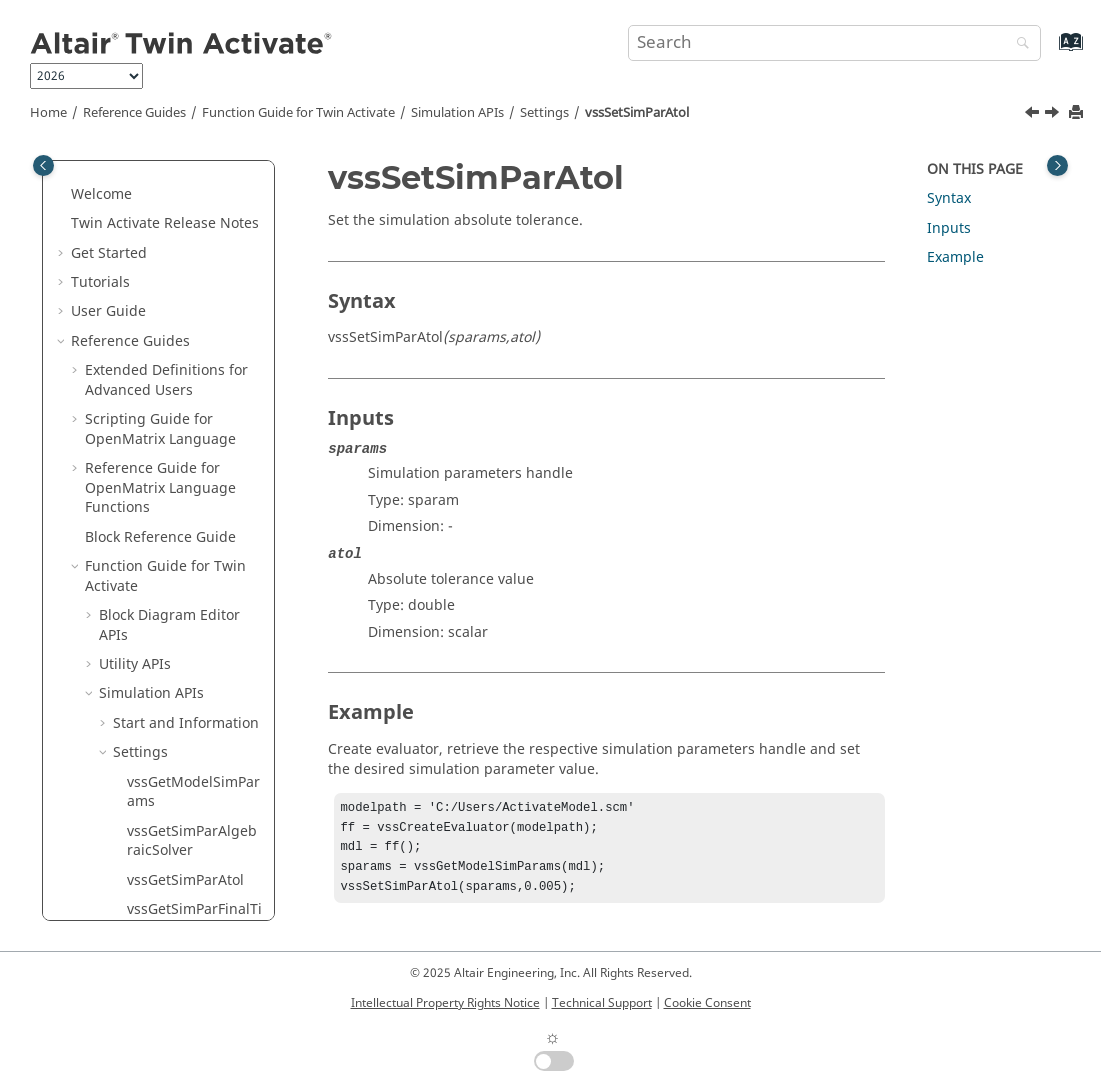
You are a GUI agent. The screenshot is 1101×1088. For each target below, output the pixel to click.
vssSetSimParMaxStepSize (192, 672)
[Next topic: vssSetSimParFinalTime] (1054, 115)
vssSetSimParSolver (192, 790)
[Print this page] (1078, 113)
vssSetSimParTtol (184, 868)
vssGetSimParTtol (185, 261)
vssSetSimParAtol (637, 113)
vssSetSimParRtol (184, 760)
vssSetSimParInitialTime (191, 574)
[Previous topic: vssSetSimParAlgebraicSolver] (1034, 115)
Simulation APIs (457, 113)
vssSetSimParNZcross (191, 721)
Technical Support (602, 1003)
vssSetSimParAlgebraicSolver (194, 398)
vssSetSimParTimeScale (192, 829)
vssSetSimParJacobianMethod (191, 623)
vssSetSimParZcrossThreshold (193, 907)
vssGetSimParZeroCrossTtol (192, 349)
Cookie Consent (707, 1003)
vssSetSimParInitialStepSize (191, 525)
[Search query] (834, 43)
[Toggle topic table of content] (1057, 165)
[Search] (1018, 44)
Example (955, 257)
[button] (119, 183)
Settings (544, 113)
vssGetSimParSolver (193, 182)
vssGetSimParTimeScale (193, 222)
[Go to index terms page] (1049, 51)
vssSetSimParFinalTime (193, 476)
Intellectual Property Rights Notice (445, 1003)
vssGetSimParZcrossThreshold (194, 300)
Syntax (949, 198)
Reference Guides (134, 113)
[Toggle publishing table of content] (43, 165)
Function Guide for (298, 113)
